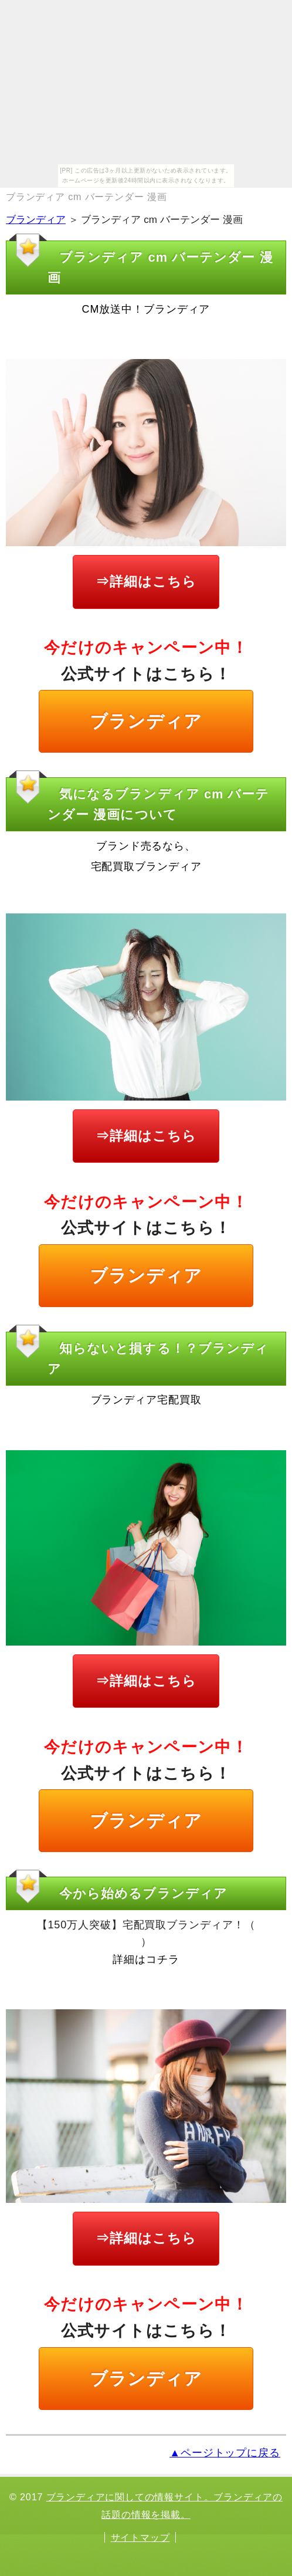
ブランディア (36, 219)
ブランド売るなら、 (146, 846)
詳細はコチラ (146, 1959)
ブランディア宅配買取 (146, 1400)
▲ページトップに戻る (224, 2453)
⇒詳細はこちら (146, 581)
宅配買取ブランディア (146, 866)
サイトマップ (140, 2537)
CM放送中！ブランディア (146, 309)
